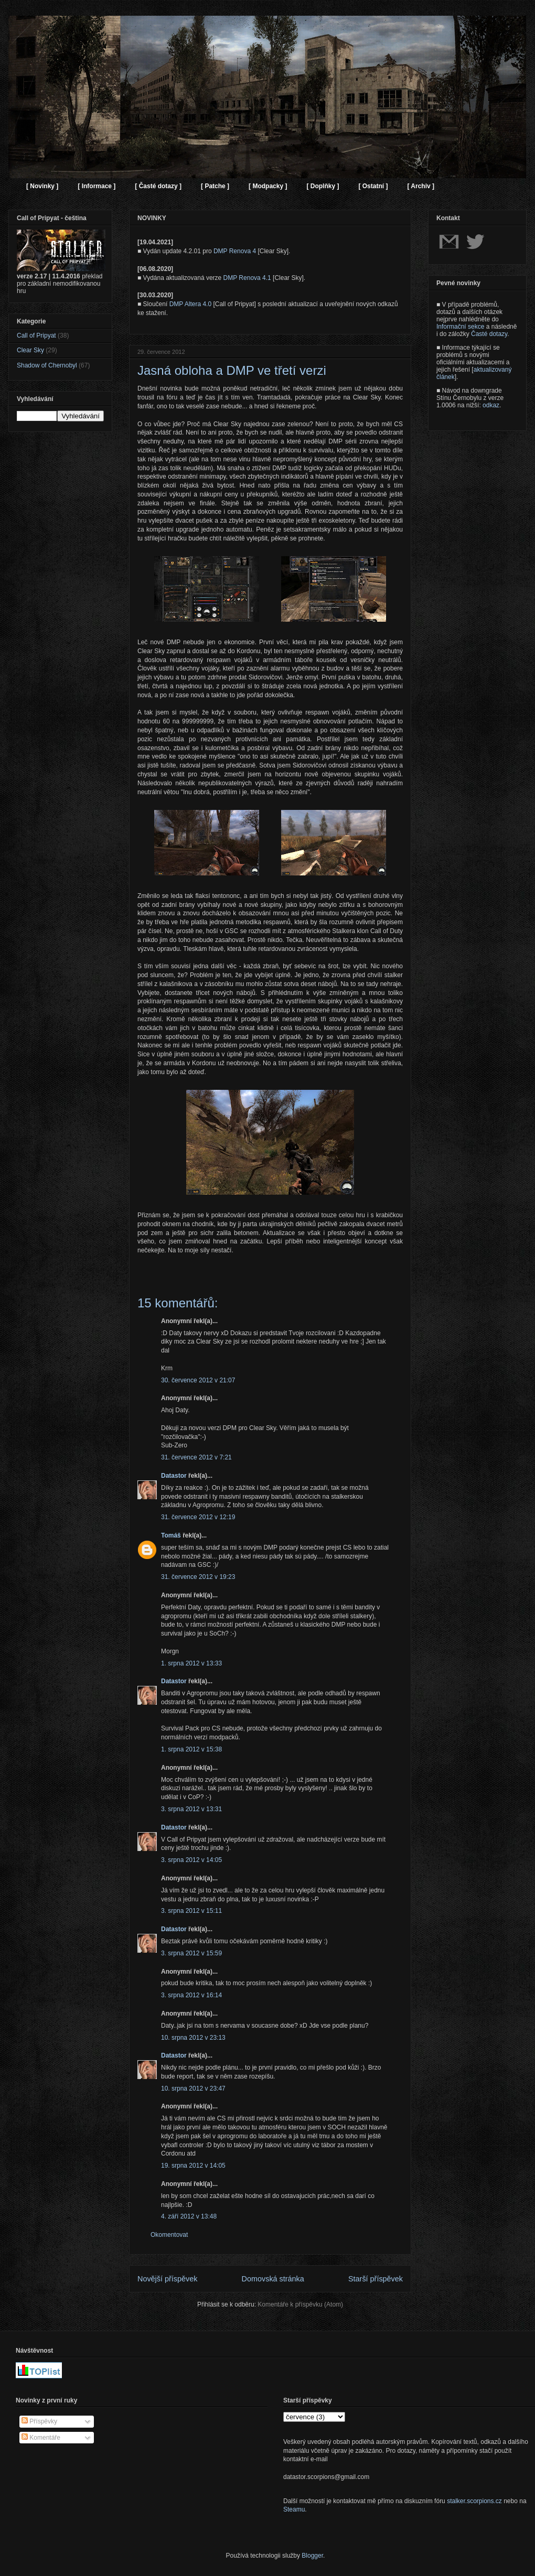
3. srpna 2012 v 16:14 (191, 1995)
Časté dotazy (489, 334)
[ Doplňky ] (322, 186)
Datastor (174, 1475)
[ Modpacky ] (268, 186)
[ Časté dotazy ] (158, 186)
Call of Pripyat (36, 335)
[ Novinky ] (42, 186)
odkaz (491, 405)
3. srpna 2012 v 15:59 (191, 1953)
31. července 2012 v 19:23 (198, 1577)
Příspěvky (39, 2421)
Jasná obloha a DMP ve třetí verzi (231, 370)
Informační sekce (460, 326)
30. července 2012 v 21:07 (198, 1380)
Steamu (294, 2509)
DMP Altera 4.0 (190, 304)
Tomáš (171, 1535)
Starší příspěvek (375, 2279)
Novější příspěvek (167, 2279)
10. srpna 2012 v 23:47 (193, 2088)
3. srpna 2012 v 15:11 (191, 1910)
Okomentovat (169, 2234)
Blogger (312, 2555)
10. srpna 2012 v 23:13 (193, 2037)
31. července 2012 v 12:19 (198, 1517)
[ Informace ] (96, 186)
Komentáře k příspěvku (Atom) (300, 2304)
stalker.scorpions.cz (474, 2501)
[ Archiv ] (420, 186)
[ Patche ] (215, 186)
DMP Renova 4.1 (247, 278)
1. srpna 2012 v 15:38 (191, 1749)
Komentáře (41, 2437)
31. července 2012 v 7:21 (196, 1457)
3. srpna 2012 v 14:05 (191, 1860)
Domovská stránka (273, 2279)
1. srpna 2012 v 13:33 (191, 1663)
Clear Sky (30, 350)
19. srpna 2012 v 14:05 (193, 2165)
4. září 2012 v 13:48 (189, 2216)
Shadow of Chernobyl (47, 365)
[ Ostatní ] (373, 186)
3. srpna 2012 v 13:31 (191, 1809)
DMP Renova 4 (234, 251)
